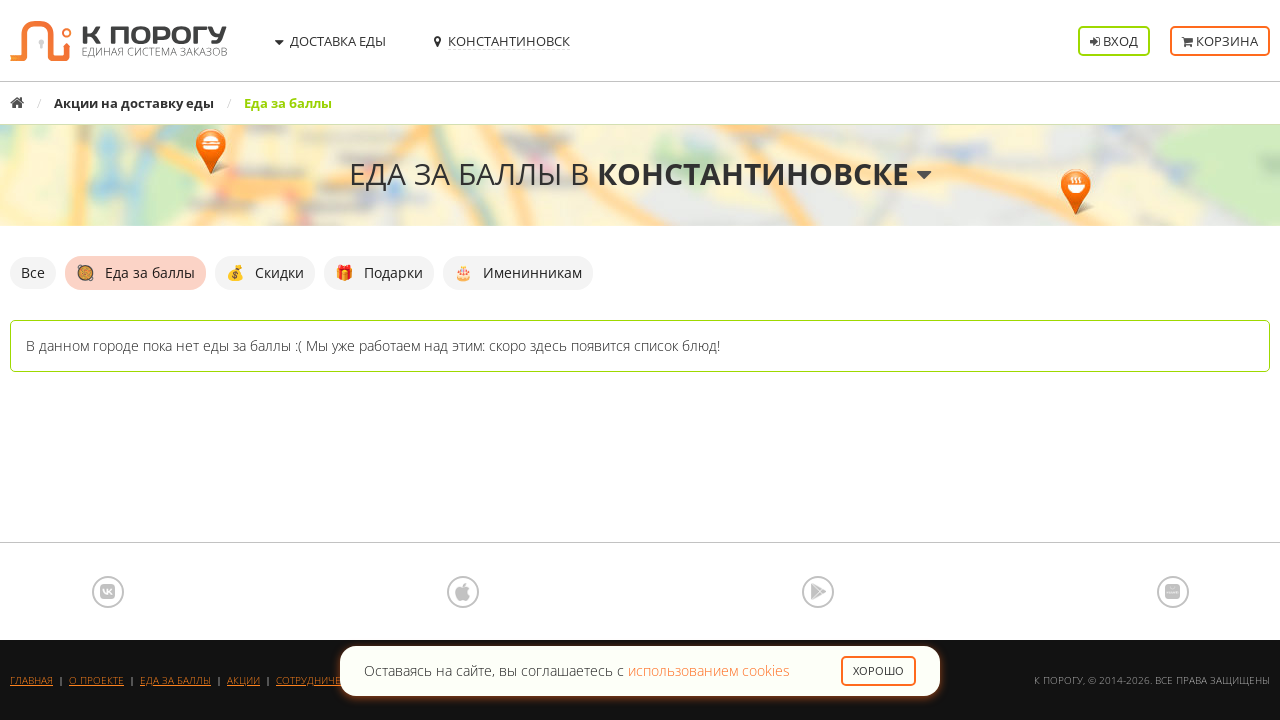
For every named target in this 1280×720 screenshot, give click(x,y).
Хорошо (878, 670)
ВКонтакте (108, 592)
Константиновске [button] (764, 173)
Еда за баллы (175, 680)
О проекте (96, 680)
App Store (463, 592)
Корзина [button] (1220, 41)
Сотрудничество (321, 680)
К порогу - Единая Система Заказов (118, 41)
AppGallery (1173, 592)
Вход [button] (1114, 41)
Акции (243, 680)
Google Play (818, 592)
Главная (31, 680)
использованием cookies (709, 670)
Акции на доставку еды (134, 103)
